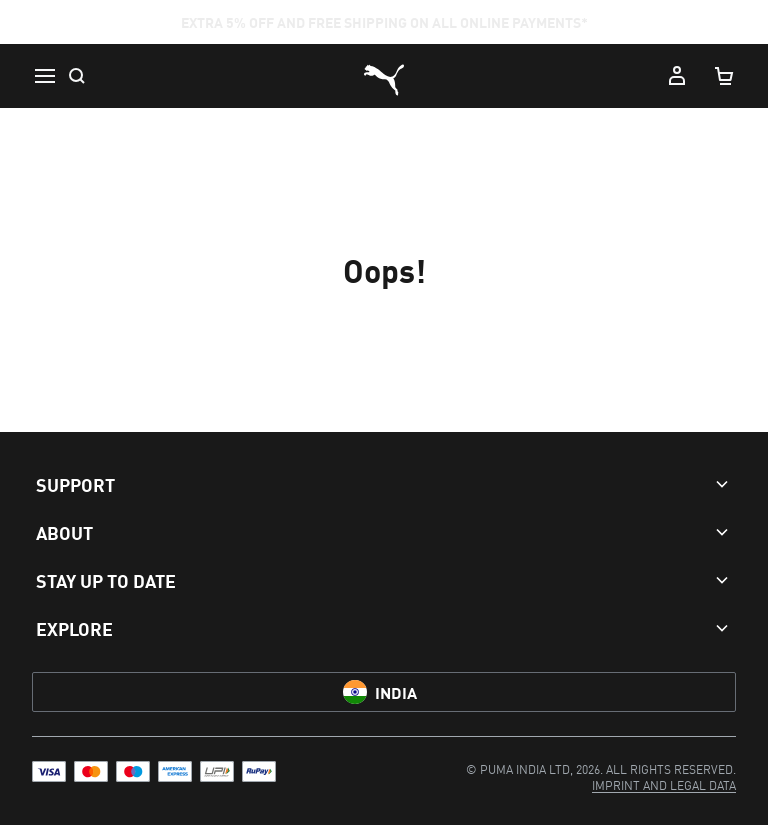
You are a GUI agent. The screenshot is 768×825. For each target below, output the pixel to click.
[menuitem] (664, 784)
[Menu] (44, 76)
